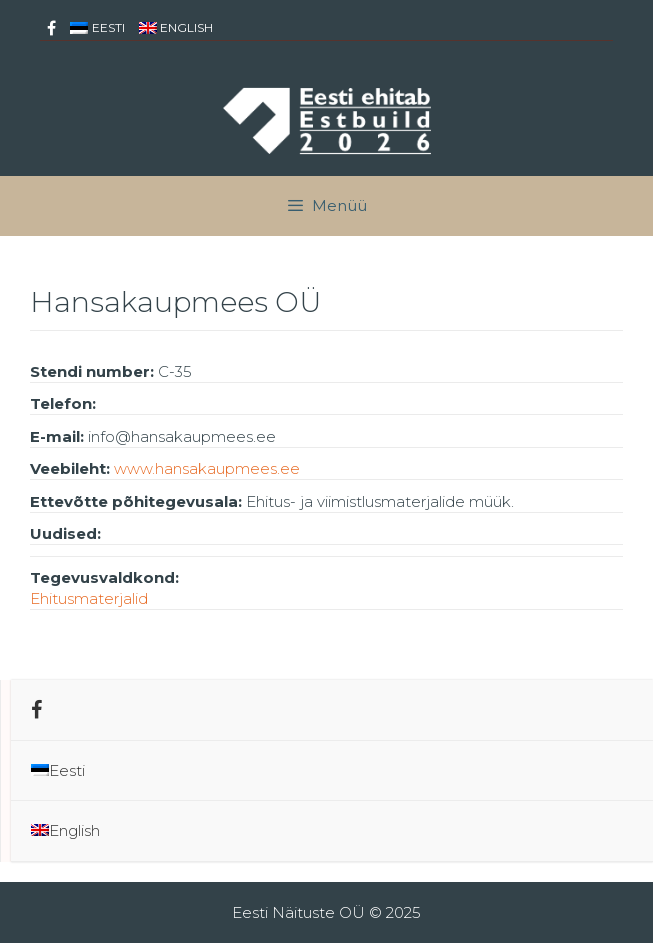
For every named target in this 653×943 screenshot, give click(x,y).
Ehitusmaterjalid (89, 598)
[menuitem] (97, 27)
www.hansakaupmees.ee (207, 468)
